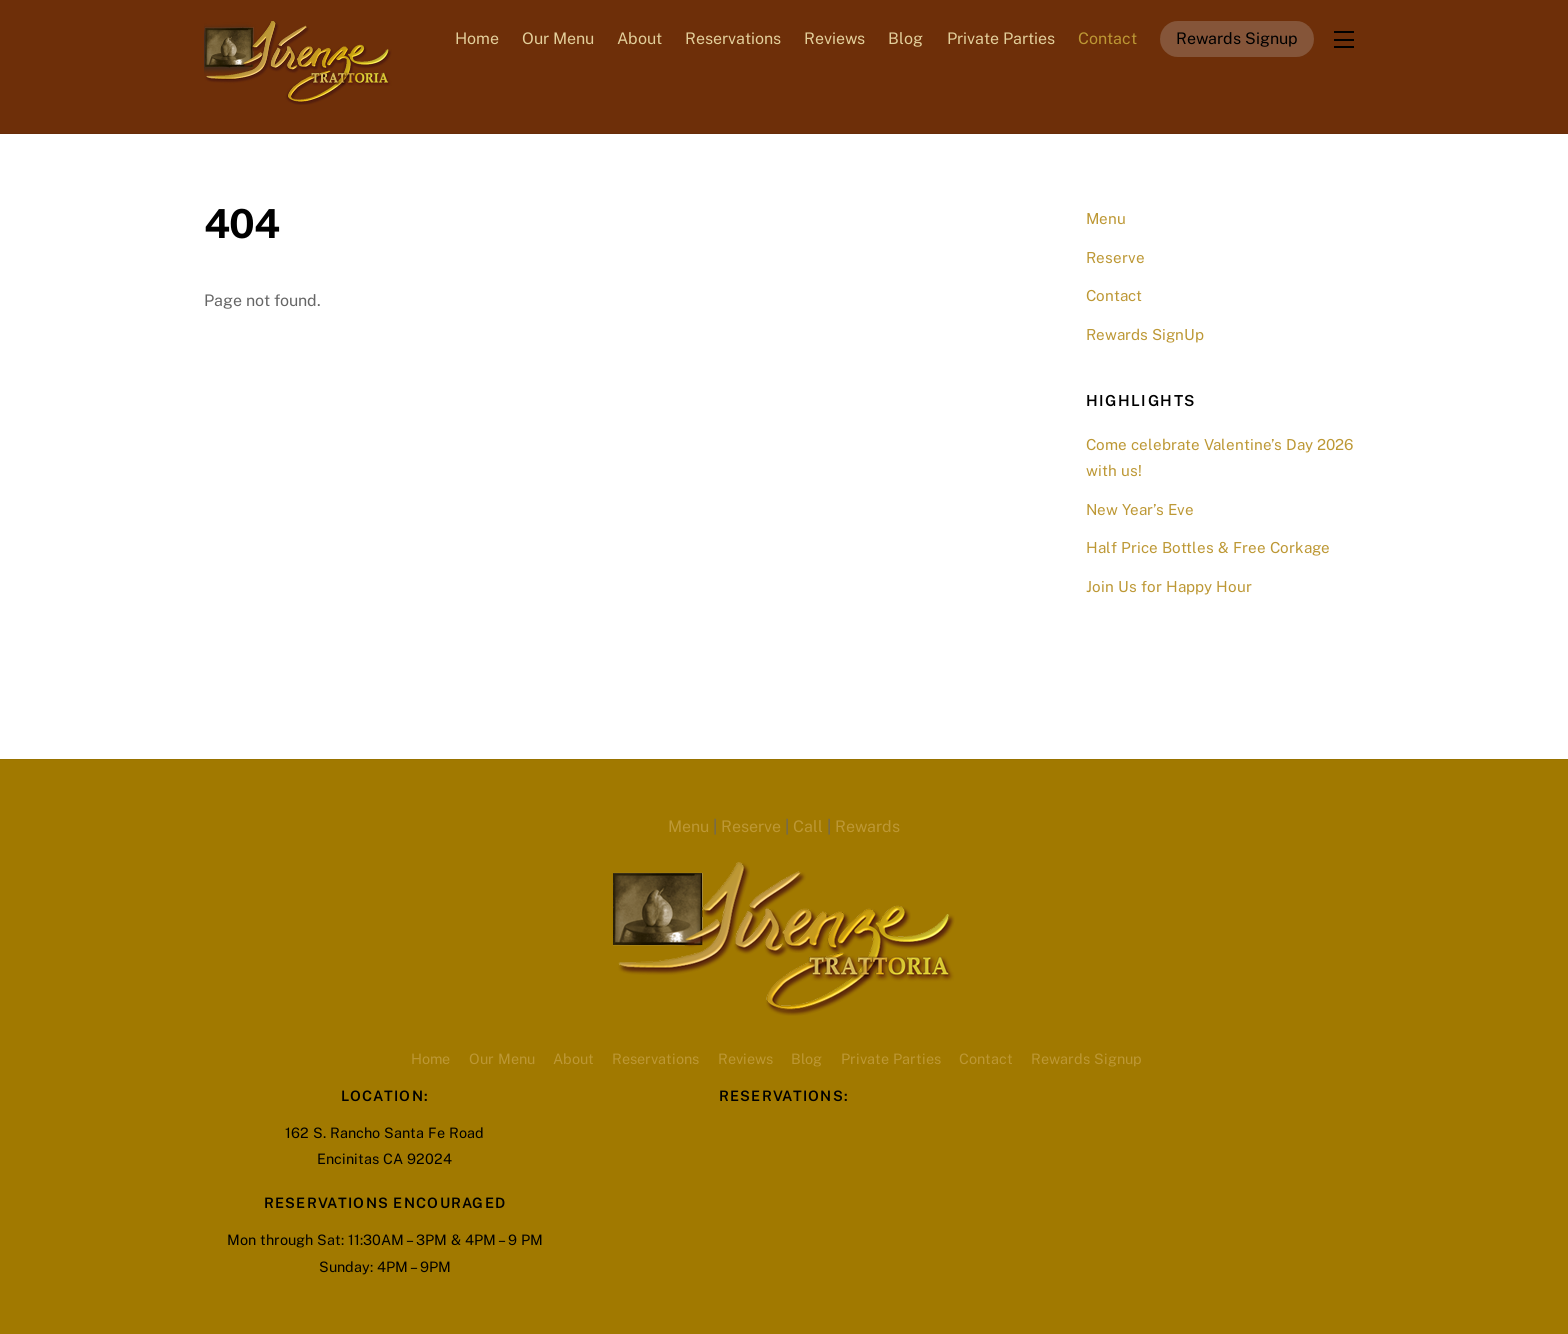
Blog (905, 38)
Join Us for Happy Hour (1169, 586)
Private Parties (1001, 38)
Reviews (834, 38)
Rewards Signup (1237, 38)
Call (808, 826)
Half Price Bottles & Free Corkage (1208, 547)
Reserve (1115, 257)
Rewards (867, 826)
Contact (1107, 38)
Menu (1106, 218)
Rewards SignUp (1145, 334)
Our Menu (558, 38)
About (639, 38)
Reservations (733, 38)
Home (477, 38)
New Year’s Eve (1140, 509)
